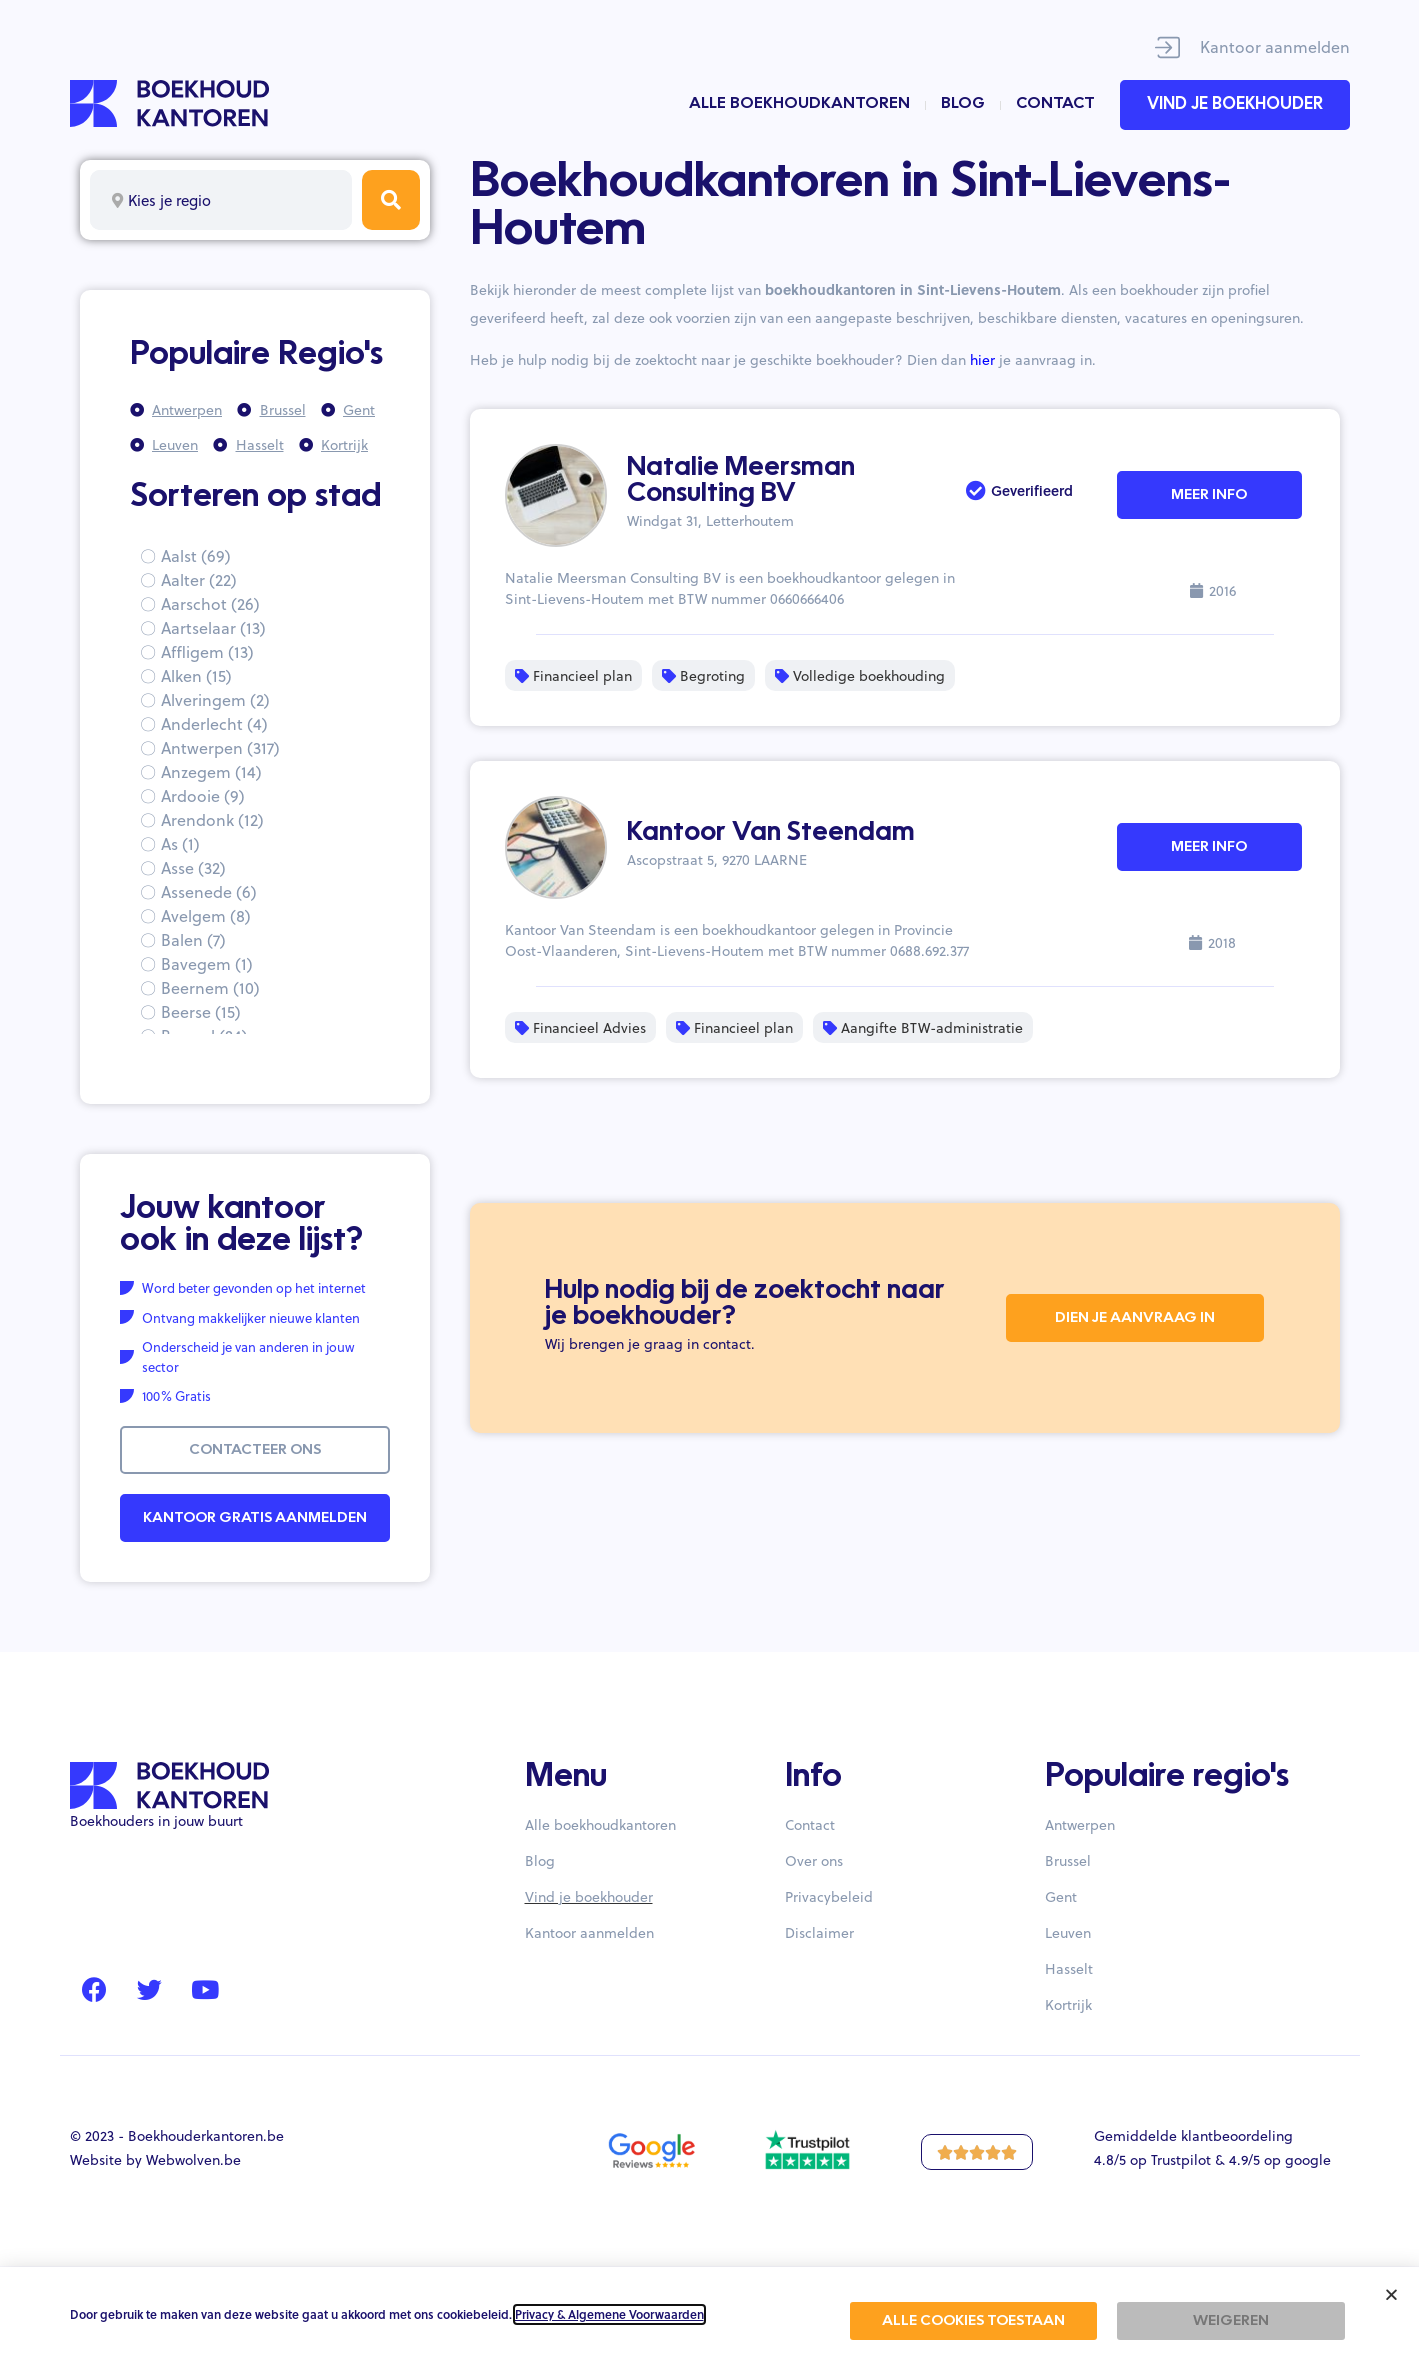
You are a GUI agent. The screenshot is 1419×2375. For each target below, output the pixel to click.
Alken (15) (196, 675)
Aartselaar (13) (213, 627)
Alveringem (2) (215, 699)
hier (982, 359)
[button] (1391, 2294)
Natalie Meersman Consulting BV (741, 481)
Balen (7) (193, 939)
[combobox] (221, 200)
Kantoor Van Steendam (771, 833)
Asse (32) (193, 867)
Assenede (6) (209, 891)
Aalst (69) (196, 555)
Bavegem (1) (207, 963)
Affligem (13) (207, 651)
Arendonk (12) (212, 819)
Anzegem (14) (211, 771)
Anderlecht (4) (214, 723)
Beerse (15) (201, 1011)
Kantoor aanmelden (1275, 46)
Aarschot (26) (210, 603)
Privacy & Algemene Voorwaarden (609, 2314)
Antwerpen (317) (220, 747)
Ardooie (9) (203, 795)
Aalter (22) (199, 579)
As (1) (180, 843)
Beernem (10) (210, 987)
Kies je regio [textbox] (169, 200)
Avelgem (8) (206, 915)
